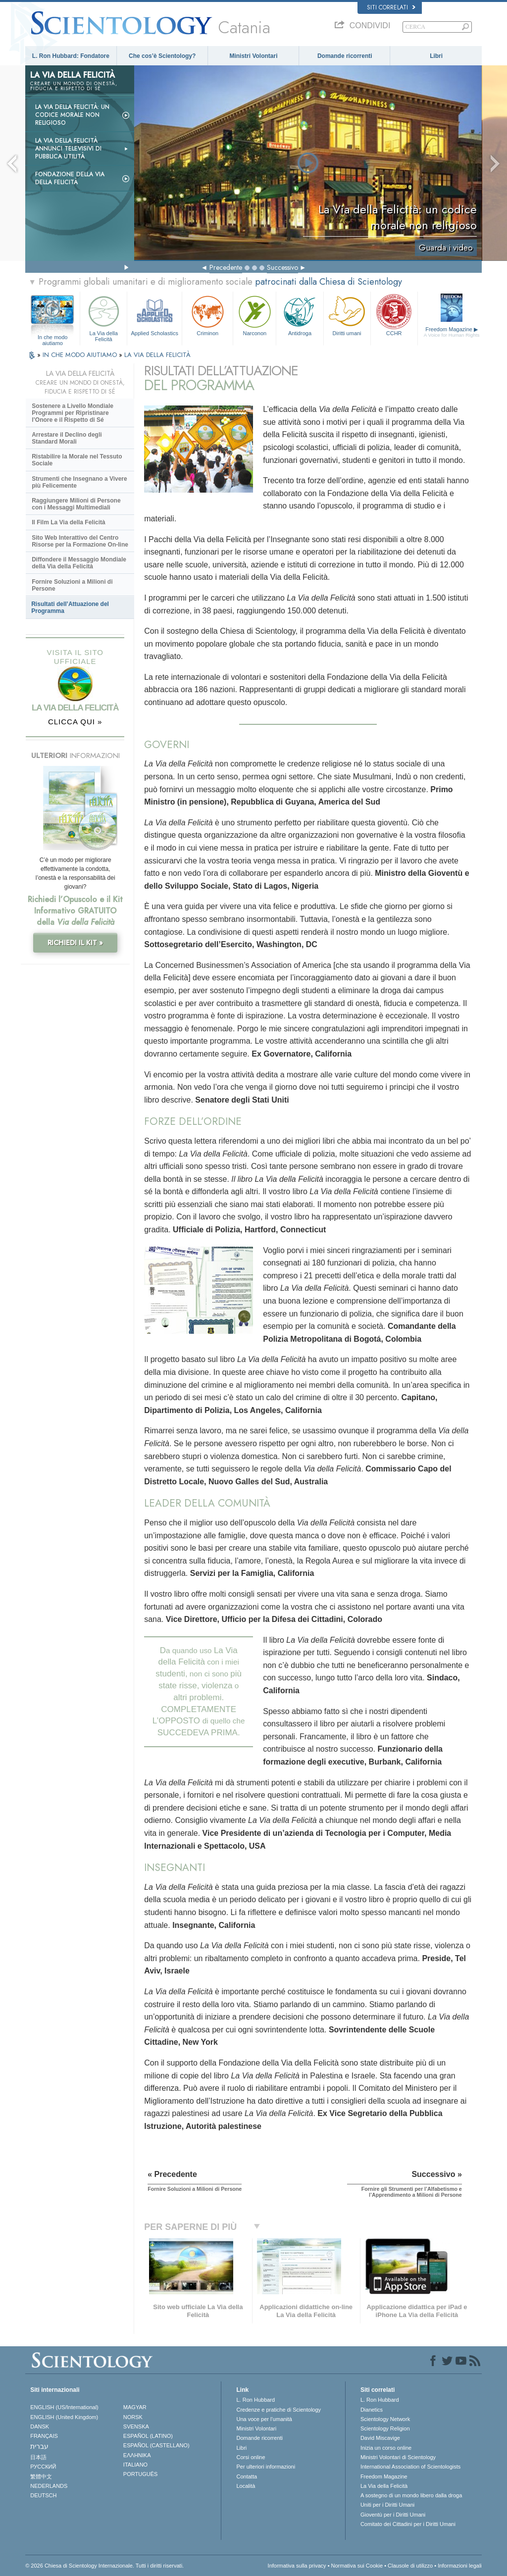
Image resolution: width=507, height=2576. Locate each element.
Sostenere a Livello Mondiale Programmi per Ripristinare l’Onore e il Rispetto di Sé (72, 413)
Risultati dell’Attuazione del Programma (70, 607)
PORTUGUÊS (140, 2474)
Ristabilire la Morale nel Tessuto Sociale (77, 460)
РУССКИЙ (43, 2467)
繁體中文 (41, 2476)
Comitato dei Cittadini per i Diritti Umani (408, 2524)
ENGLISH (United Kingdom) (64, 2417)
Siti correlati (391, 7)
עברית (39, 2446)
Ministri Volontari (253, 55)
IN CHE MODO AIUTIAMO (81, 354)
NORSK (133, 2417)
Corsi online (250, 2457)
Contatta (246, 2476)
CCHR (394, 314)
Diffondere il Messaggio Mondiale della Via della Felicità (79, 563)
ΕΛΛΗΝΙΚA (137, 2455)
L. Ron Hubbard (255, 2400)
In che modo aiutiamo (53, 337)
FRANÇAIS (44, 2436)
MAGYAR (135, 2407)
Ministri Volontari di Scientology (398, 2457)
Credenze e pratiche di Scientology (278, 2410)
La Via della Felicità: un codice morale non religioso (72, 114)
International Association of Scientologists (410, 2467)
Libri (436, 55)
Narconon (254, 314)
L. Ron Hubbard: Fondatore (70, 55)
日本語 (38, 2457)
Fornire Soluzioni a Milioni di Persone (72, 585)
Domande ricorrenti (344, 55)
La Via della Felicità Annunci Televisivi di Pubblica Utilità (68, 148)
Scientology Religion (385, 2428)
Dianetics (371, 2410)
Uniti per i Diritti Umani (387, 2505)
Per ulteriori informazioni (265, 2467)
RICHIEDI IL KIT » (75, 943)
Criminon (207, 314)
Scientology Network (385, 2419)
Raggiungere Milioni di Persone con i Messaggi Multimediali (76, 504)
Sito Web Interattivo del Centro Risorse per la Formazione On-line (80, 541)
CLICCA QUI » (75, 721)
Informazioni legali (460, 2566)
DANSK (39, 2426)
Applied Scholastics (154, 314)
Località (245, 2486)
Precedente (225, 267)
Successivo (282, 267)
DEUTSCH (43, 2495)
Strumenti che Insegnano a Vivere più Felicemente (79, 482)
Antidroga (299, 314)
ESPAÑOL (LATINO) (148, 2436)
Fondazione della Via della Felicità (69, 178)
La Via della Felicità (103, 317)
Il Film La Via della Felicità (68, 522)
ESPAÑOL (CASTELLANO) (156, 2445)
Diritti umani (347, 314)
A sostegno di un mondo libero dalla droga (411, 2495)
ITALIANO (135, 2465)
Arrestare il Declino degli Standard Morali (66, 438)
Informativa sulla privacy (297, 2566)
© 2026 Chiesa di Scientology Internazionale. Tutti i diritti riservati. (104, 2566)
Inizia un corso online (385, 2448)
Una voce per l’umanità (264, 2419)
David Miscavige (380, 2438)
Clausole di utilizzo (410, 2566)
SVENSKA (136, 2426)
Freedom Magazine (452, 332)
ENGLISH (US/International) (64, 2407)
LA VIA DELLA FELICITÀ (157, 354)
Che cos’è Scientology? (162, 55)
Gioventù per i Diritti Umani (392, 2515)
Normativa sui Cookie (357, 2566)
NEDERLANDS (48, 2486)
